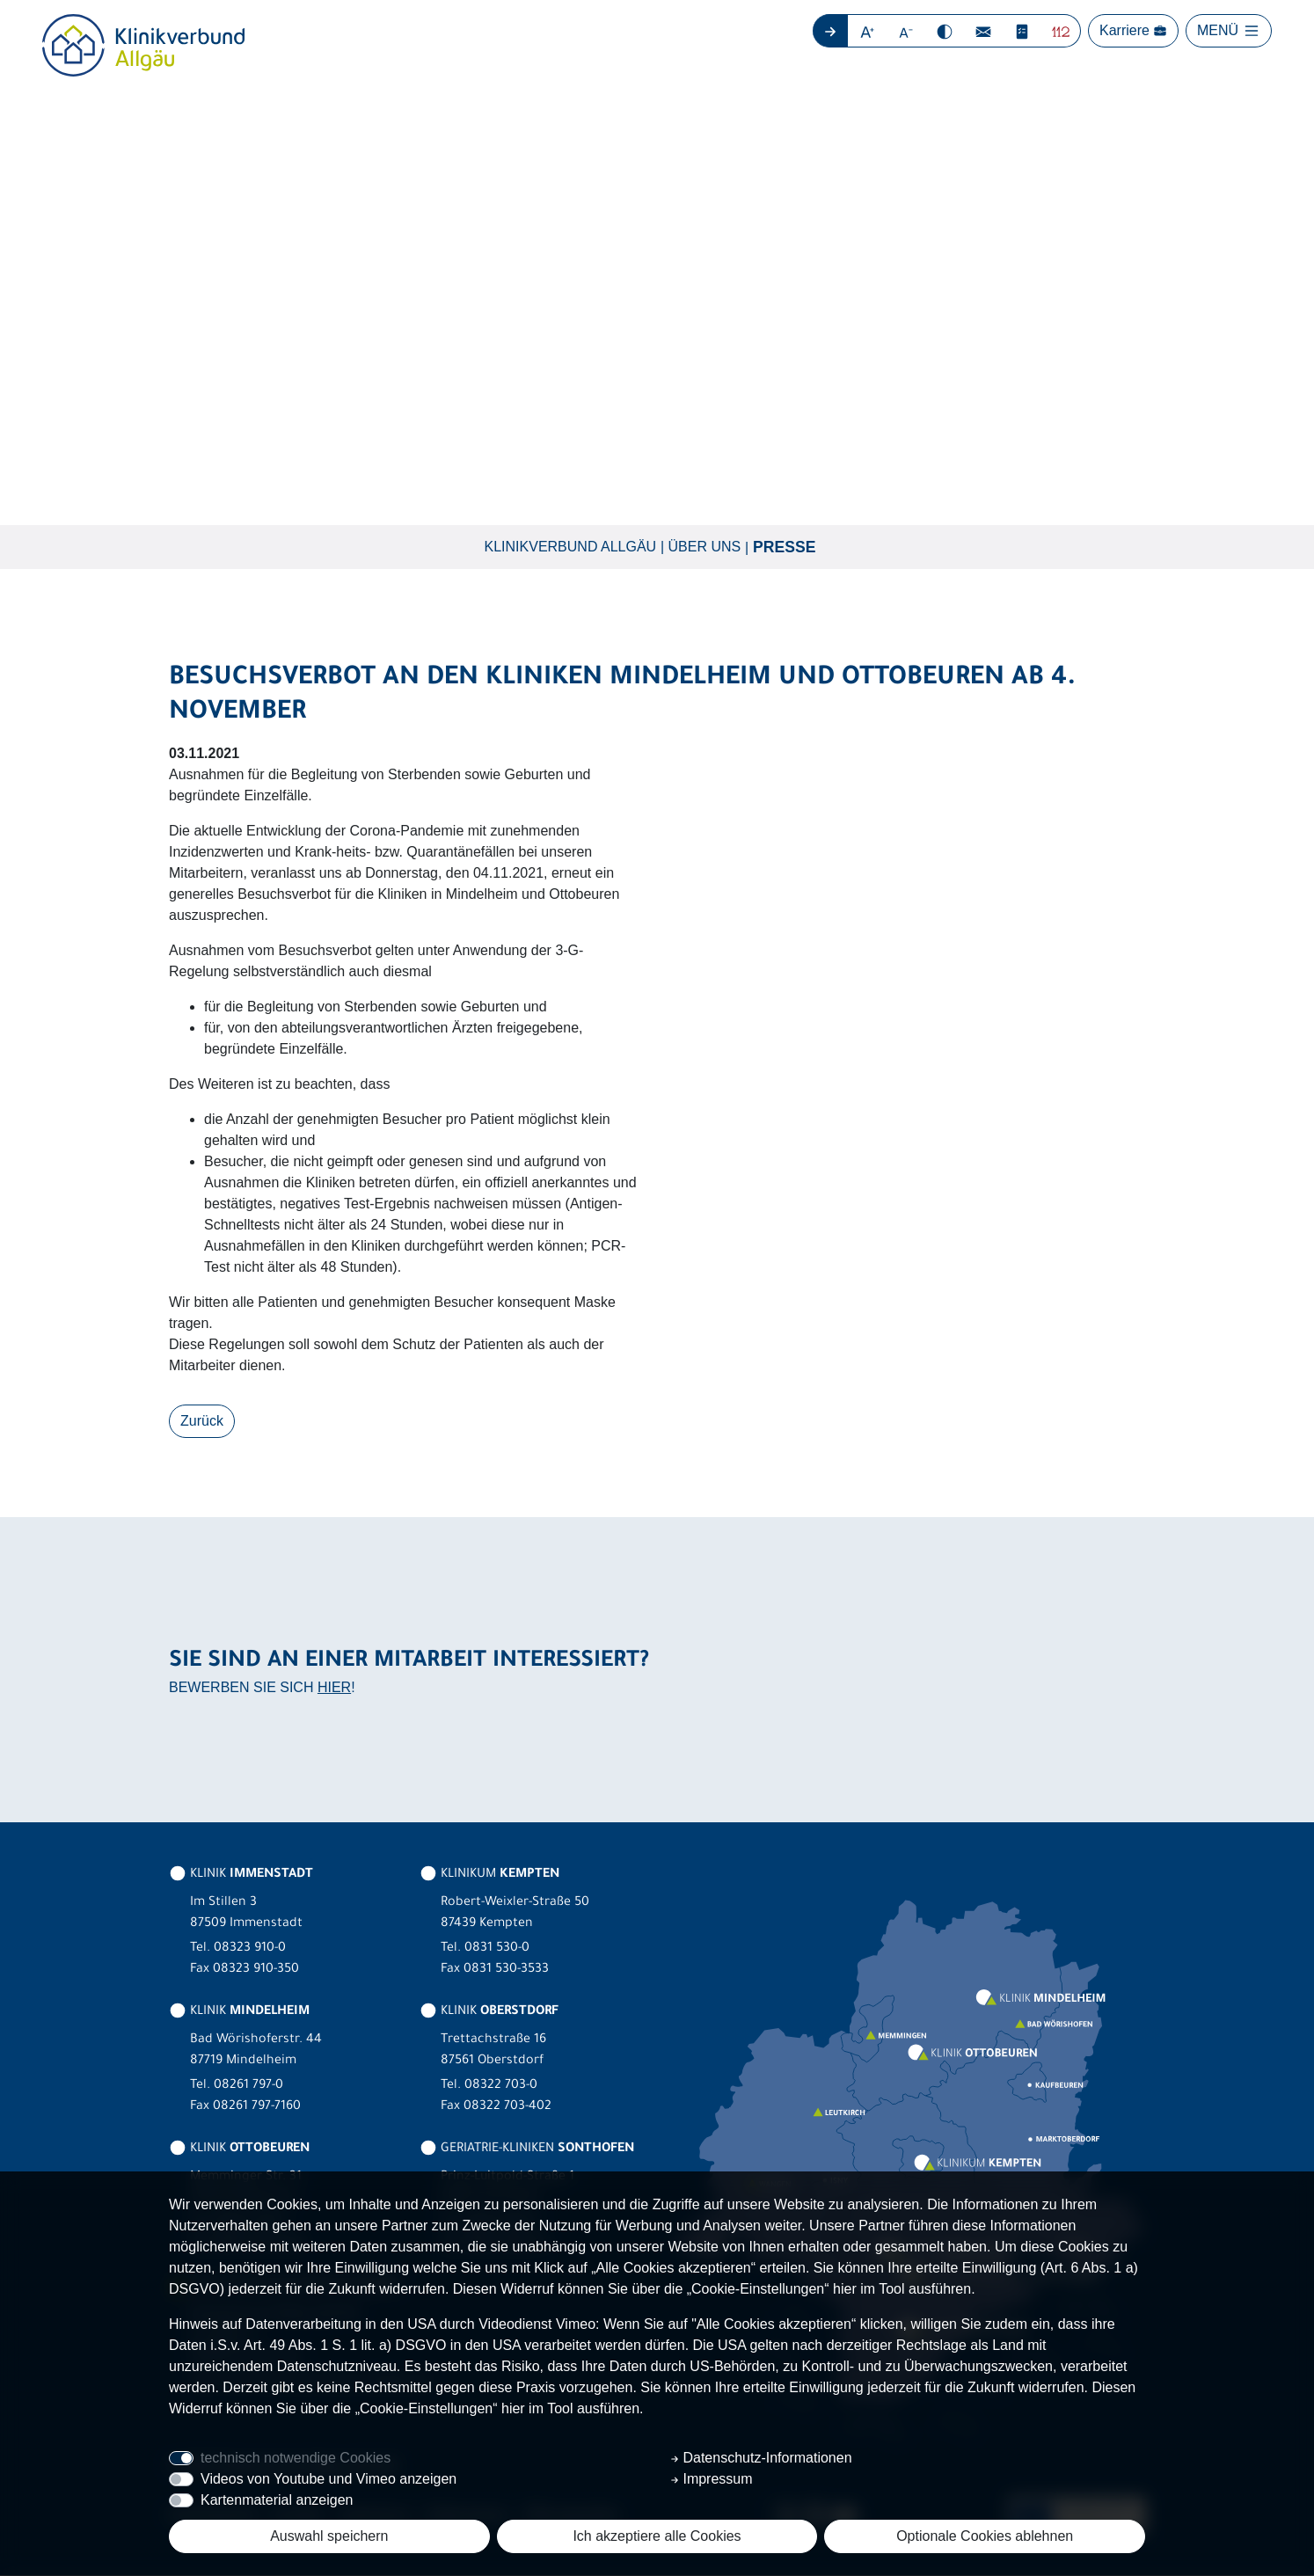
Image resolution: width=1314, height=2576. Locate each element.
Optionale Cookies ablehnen (984, 2536)
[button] (867, 30)
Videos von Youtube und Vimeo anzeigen (328, 2478)
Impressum (711, 2478)
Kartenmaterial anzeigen (277, 2499)
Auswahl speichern (329, 2536)
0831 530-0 (496, 1950)
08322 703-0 (500, 2087)
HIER (334, 1688)
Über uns (704, 547)
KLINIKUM (489, 1876)
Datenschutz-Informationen (761, 2457)
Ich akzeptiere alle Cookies (657, 2536)
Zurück (201, 1421)
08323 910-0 (250, 1950)
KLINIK (241, 1876)
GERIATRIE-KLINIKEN (527, 2150)
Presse (784, 548)
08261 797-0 (248, 2087)
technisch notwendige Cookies (296, 2457)
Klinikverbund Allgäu (571, 547)
